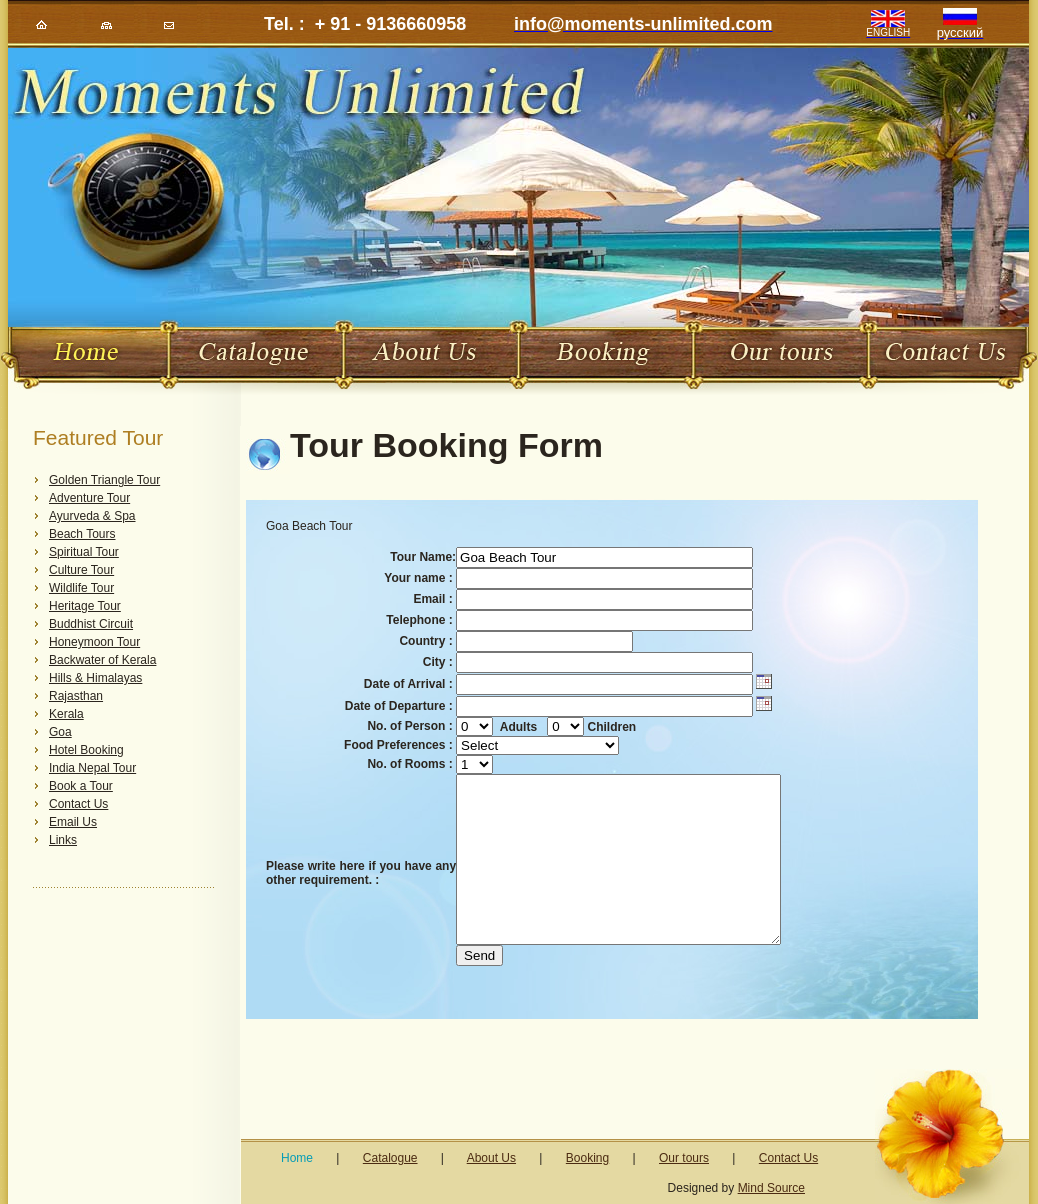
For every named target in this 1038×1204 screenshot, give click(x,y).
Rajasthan (76, 696)
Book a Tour (81, 786)
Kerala (66, 714)
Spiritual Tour (84, 552)
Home (297, 1158)
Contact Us (78, 804)
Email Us (73, 822)
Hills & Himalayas (95, 678)
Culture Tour (81, 570)
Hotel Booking (86, 750)
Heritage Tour (85, 606)
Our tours (684, 1158)
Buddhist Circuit (91, 624)
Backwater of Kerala (102, 660)
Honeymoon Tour (94, 642)
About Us (491, 1158)
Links (63, 840)
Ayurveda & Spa (92, 516)
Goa (60, 732)
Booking (587, 1158)
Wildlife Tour (81, 588)
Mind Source (771, 1188)
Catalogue (390, 1158)
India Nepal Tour (92, 768)
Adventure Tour (89, 498)
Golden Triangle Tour (104, 480)
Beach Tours (82, 534)
